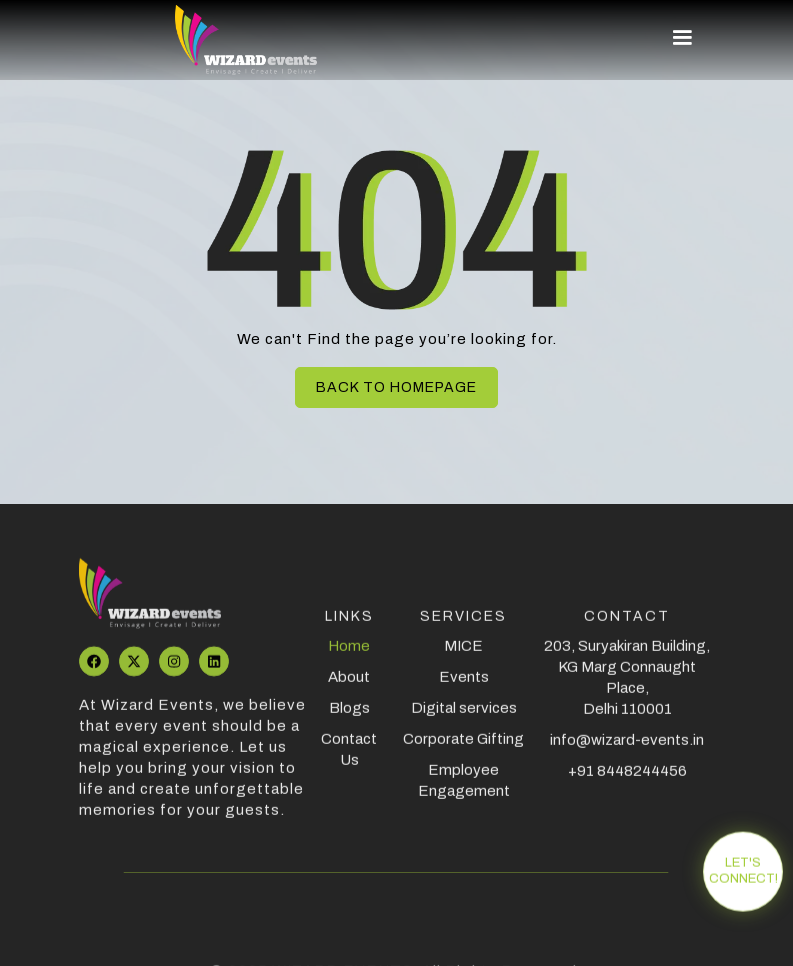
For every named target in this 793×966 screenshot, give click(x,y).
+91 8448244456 (627, 782)
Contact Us (350, 760)
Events (464, 688)
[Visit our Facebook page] (94, 673)
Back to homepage (396, 387)
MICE (463, 657)
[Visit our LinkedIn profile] (214, 673)
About (350, 688)
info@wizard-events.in (628, 751)
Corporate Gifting (463, 750)
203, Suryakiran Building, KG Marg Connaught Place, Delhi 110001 (628, 688)
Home (350, 657)
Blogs (349, 719)
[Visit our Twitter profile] (134, 673)
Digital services (464, 719)
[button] (673, 38)
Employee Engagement (464, 791)
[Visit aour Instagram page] (174, 673)
